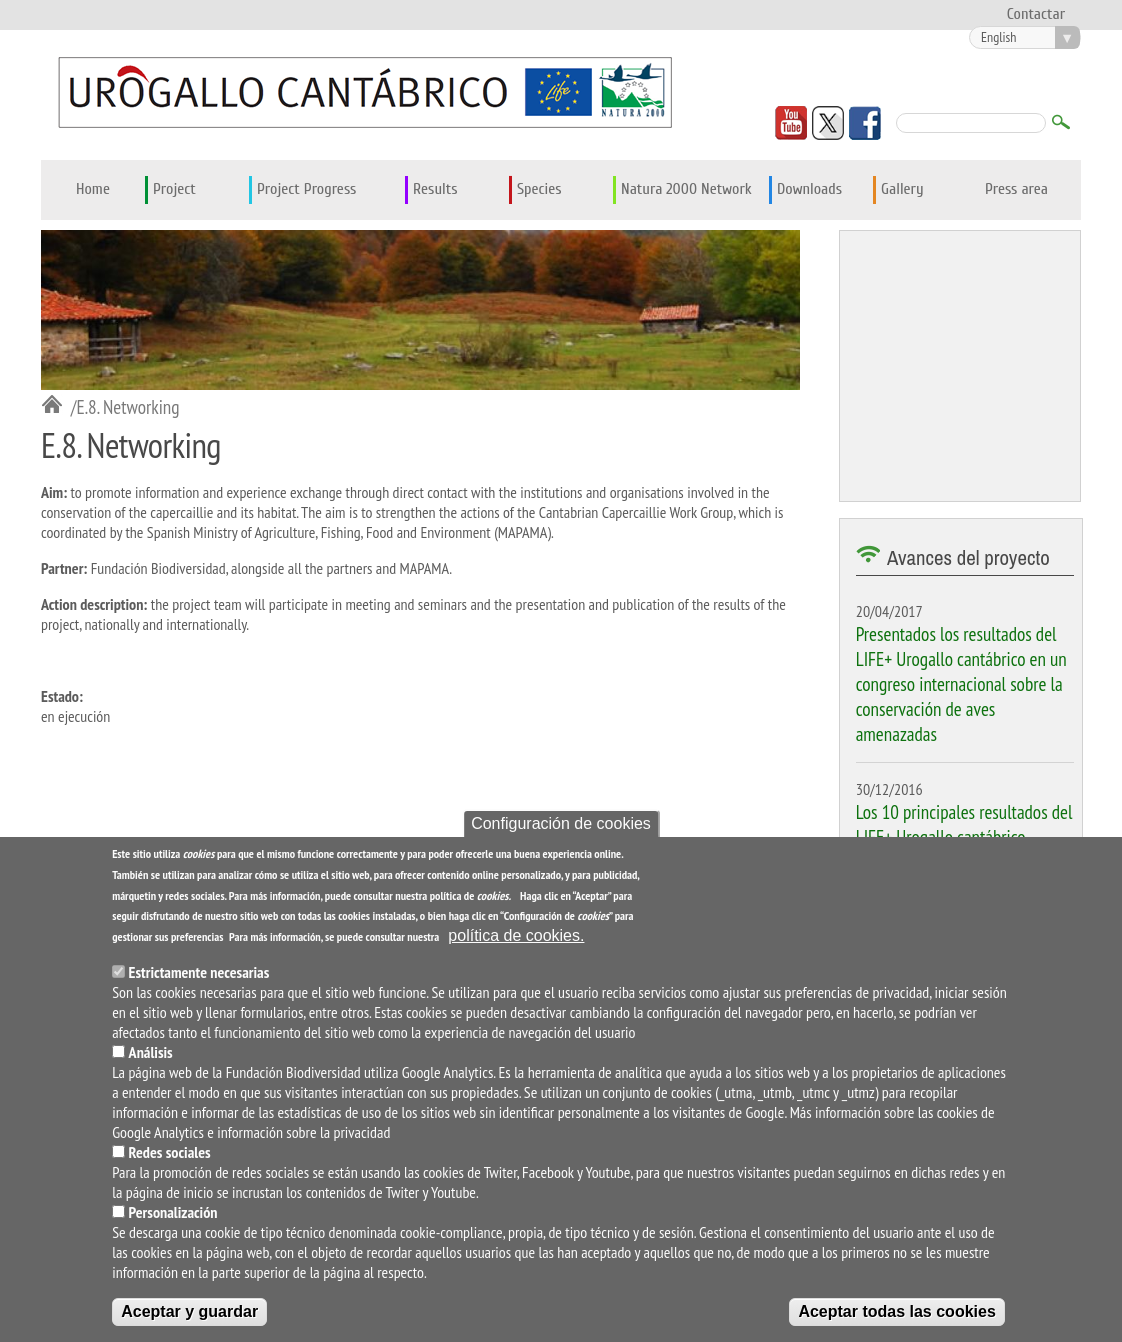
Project (174, 189)
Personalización (173, 1217)
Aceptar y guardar (189, 1316)
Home (93, 189)
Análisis (151, 1057)
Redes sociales (170, 1157)
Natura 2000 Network (686, 189)
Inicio (56, 406)
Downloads (809, 189)
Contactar (1036, 14)
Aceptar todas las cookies (896, 1316)
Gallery (902, 189)
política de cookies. (516, 940)
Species (539, 189)
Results (435, 189)
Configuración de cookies (561, 828)
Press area (1016, 189)
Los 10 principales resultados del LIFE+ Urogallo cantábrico (964, 824)
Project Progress (306, 189)
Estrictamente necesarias (199, 977)
